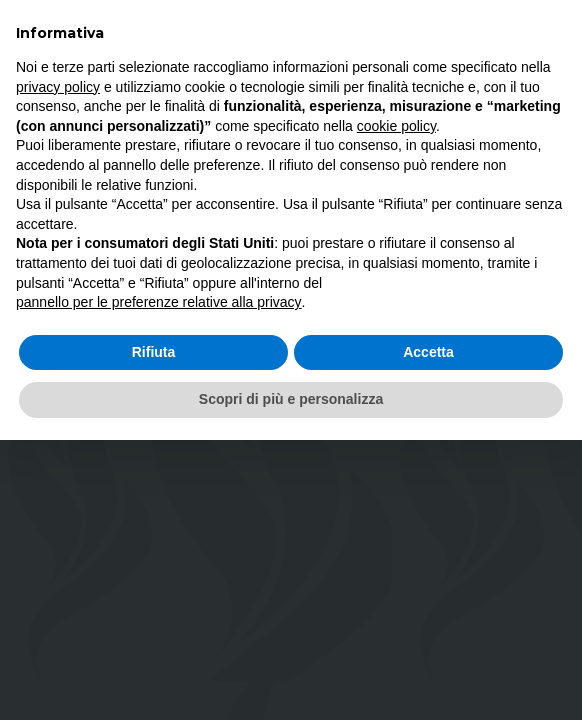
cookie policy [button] (396, 126)
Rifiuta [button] (154, 352)
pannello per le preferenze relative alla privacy (159, 302)
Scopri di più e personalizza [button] (291, 399)
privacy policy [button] (58, 87)
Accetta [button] (428, 352)
